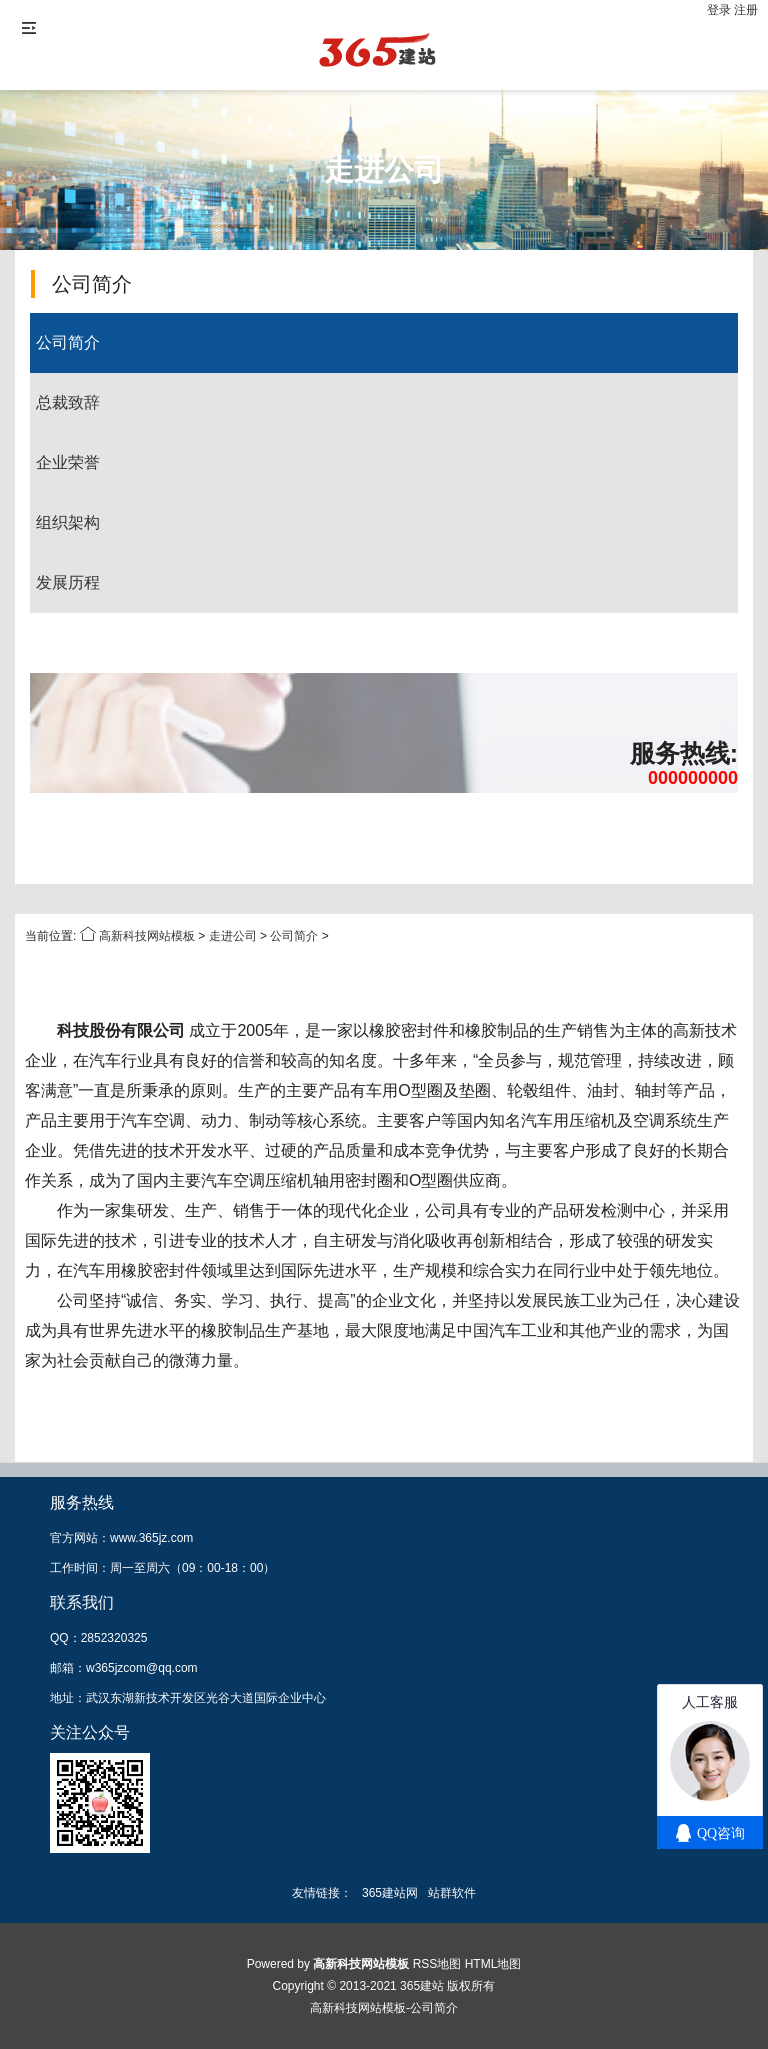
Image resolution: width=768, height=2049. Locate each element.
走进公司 (233, 936)
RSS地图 (437, 1964)
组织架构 (68, 522)
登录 (720, 10)
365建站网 (390, 1893)
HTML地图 (493, 1964)
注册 (746, 10)
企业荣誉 (68, 462)
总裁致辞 (68, 402)
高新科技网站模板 (147, 936)
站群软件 (452, 1893)
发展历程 (68, 582)
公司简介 (68, 342)
